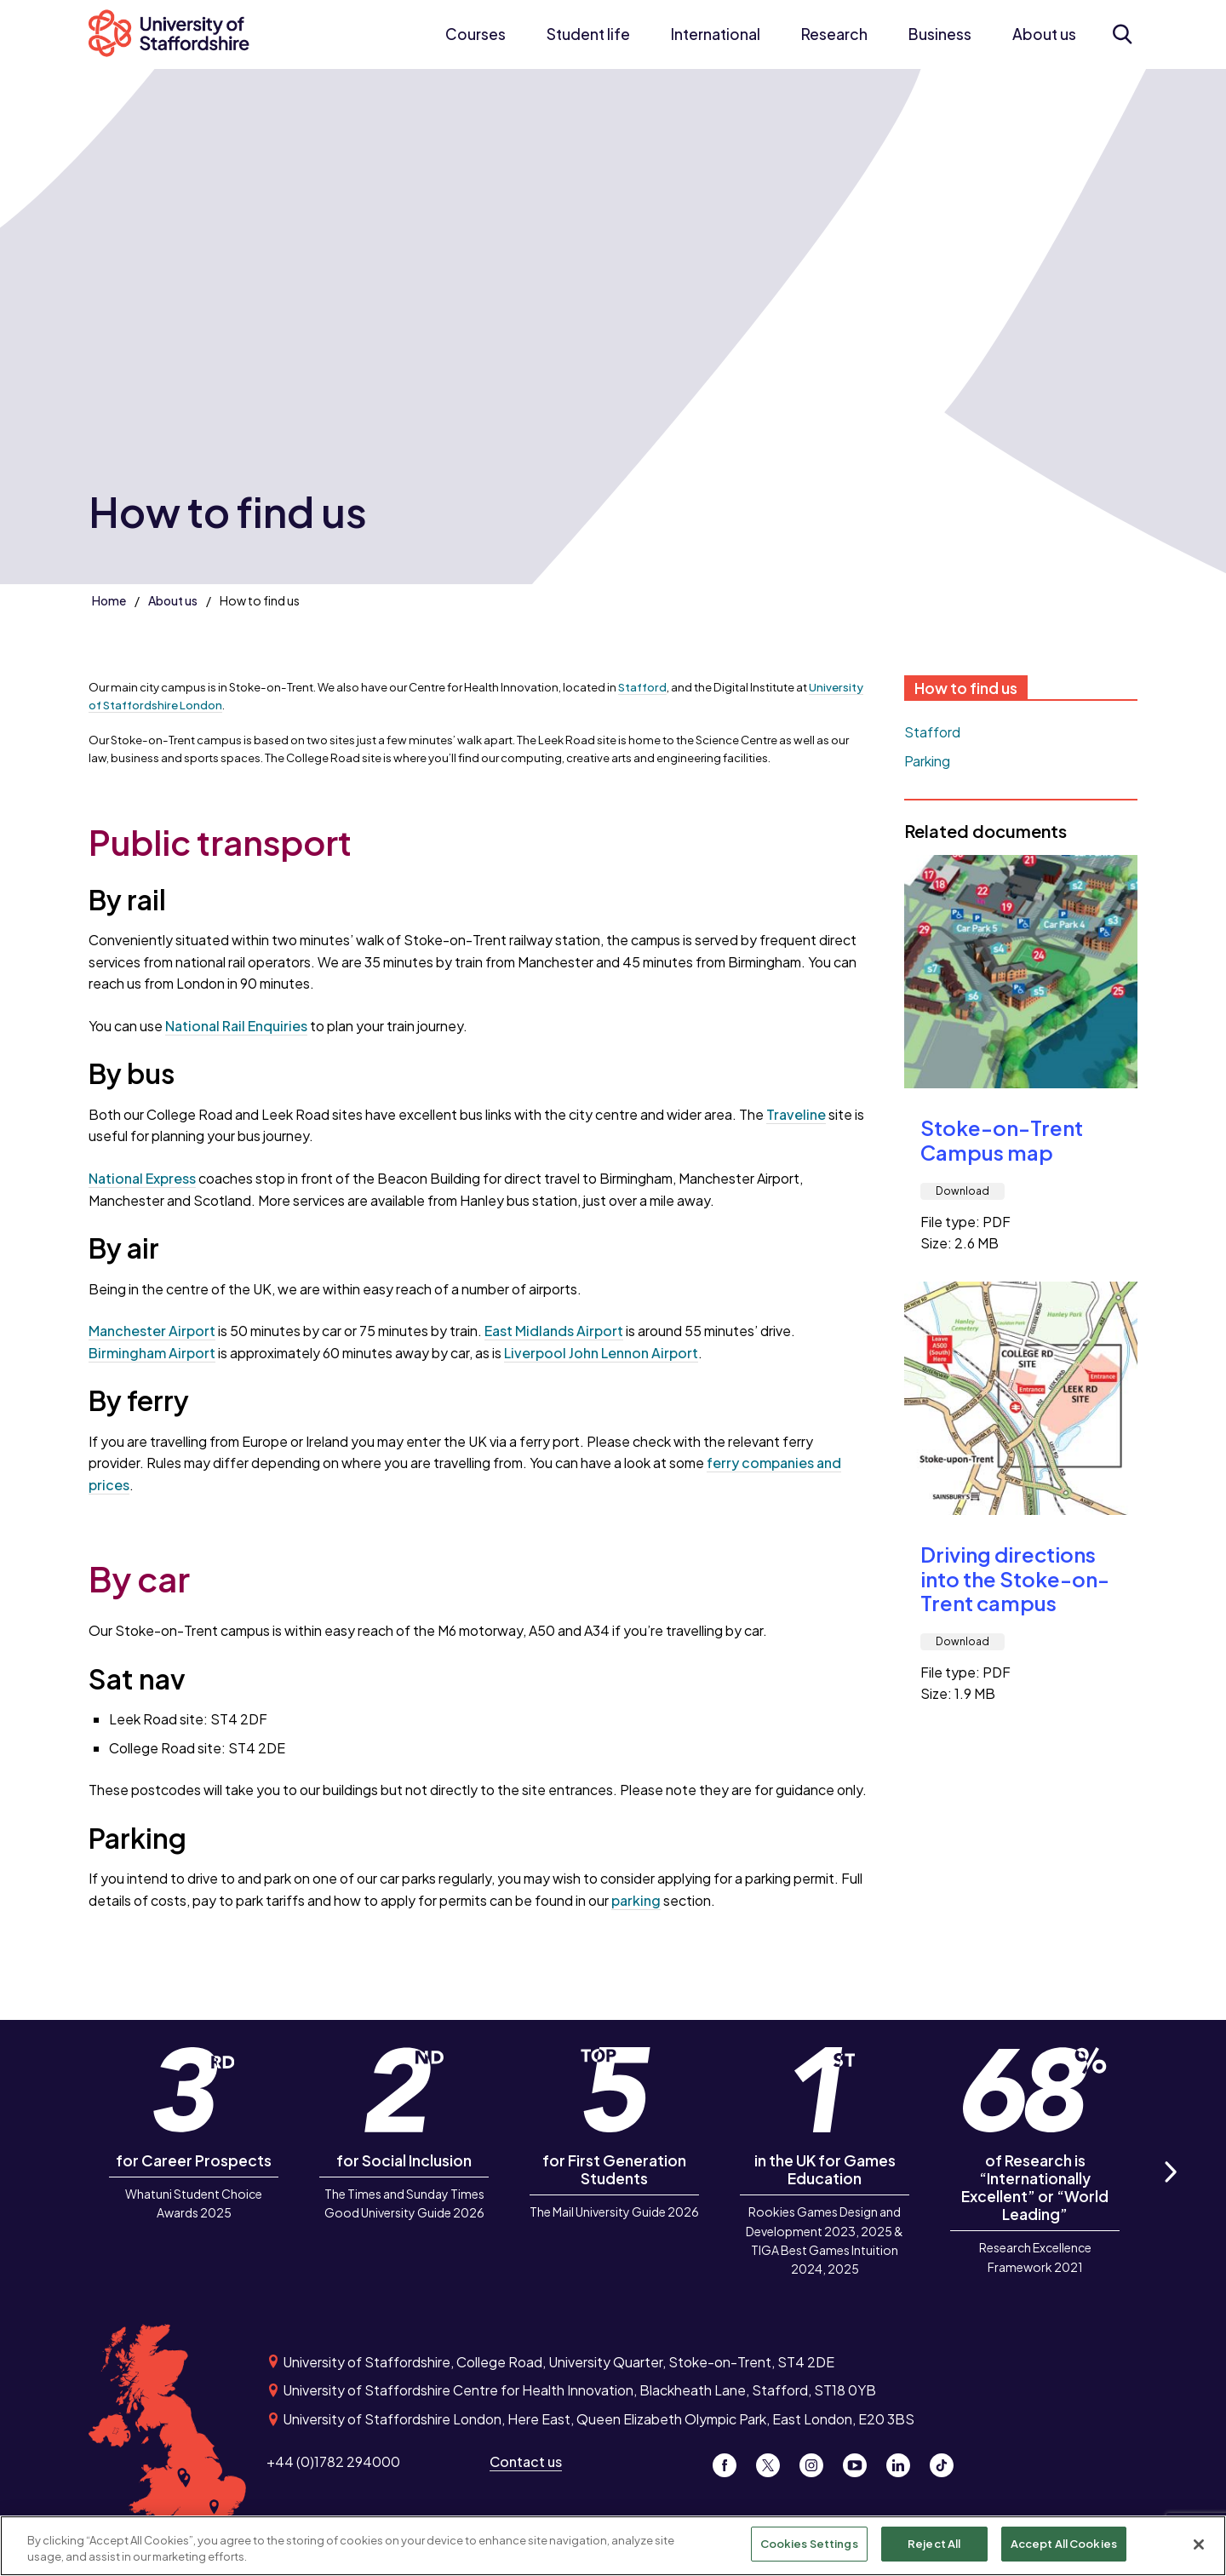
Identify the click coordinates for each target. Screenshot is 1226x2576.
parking (636, 1900)
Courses (475, 34)
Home (109, 600)
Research (834, 34)
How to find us (965, 688)
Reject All (934, 2549)
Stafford (642, 687)
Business (939, 34)
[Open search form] (1122, 34)
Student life (588, 34)
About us (1044, 34)
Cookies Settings (809, 2549)
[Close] (1198, 2549)
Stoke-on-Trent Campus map (1001, 1140)
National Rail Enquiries (236, 1026)
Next (1169, 2191)
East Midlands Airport (553, 1331)
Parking (927, 761)
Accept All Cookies (1064, 2549)
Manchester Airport (152, 1331)
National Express (142, 1178)
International (715, 34)
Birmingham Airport (152, 1353)
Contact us (526, 2461)
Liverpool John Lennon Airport (601, 1353)
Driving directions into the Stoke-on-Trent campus (1014, 1578)
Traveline (796, 1114)
